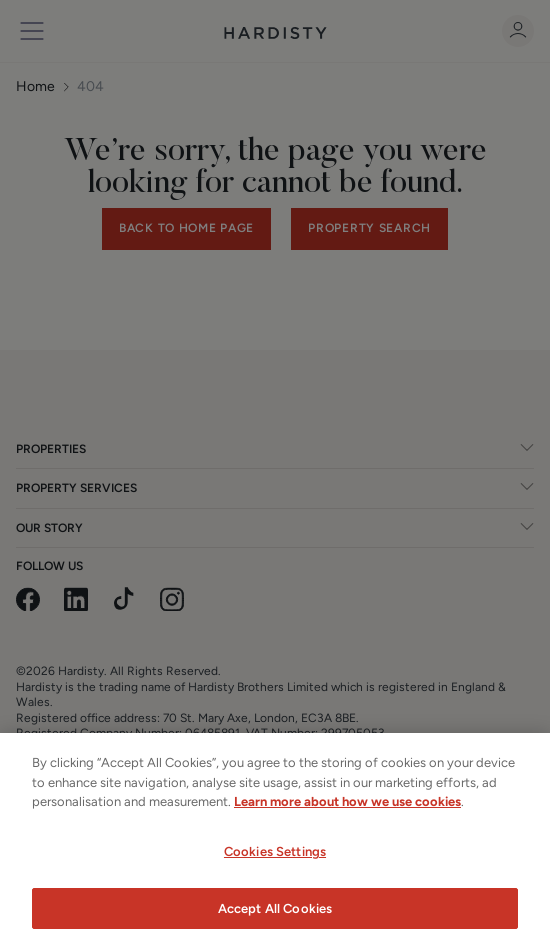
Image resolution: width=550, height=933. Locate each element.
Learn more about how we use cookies (347, 811)
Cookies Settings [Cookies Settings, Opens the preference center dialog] (275, 860)
